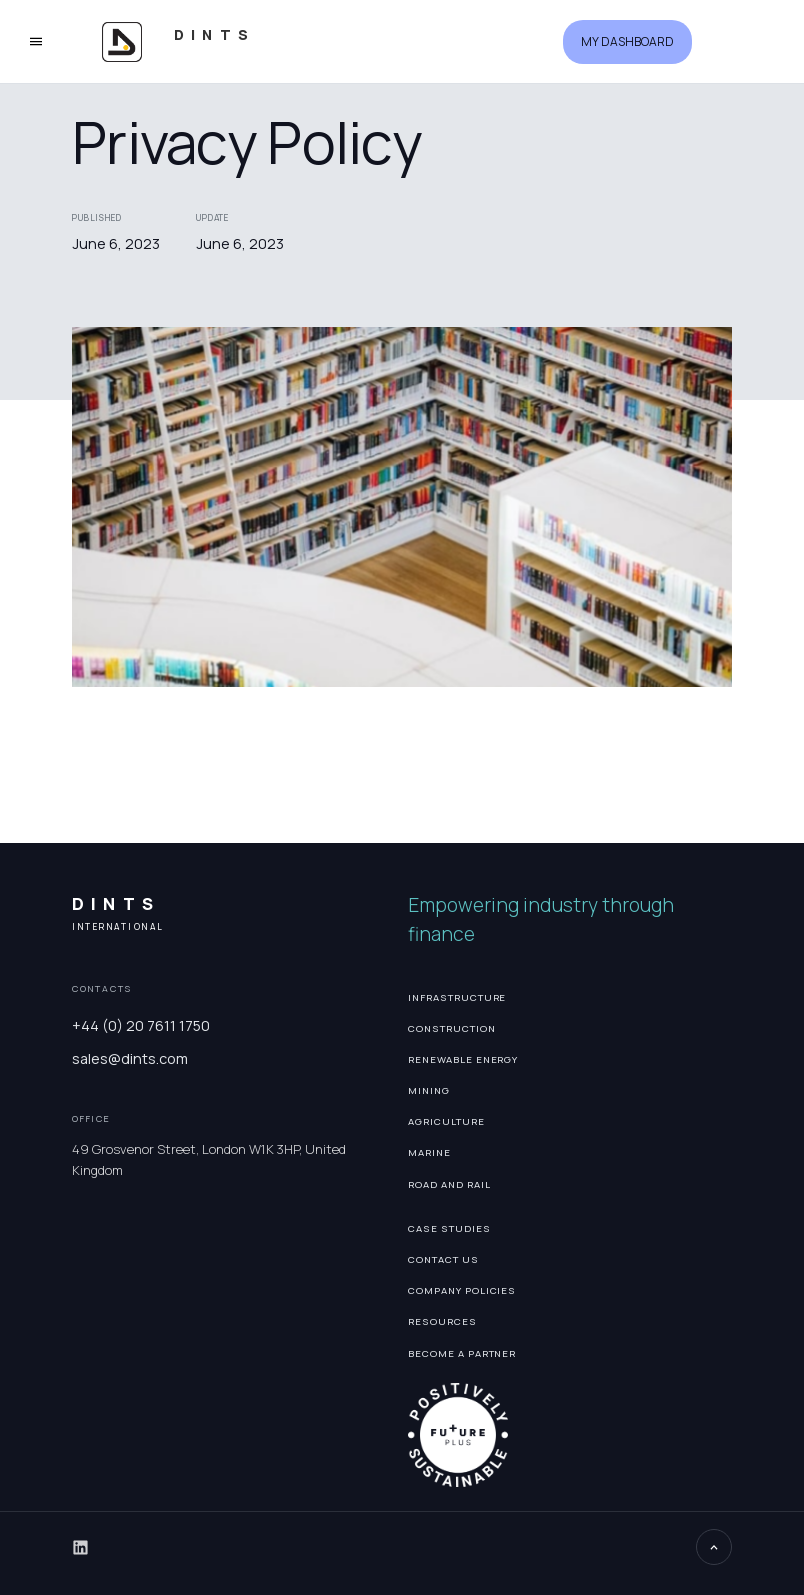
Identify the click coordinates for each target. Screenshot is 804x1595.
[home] (214, 41)
